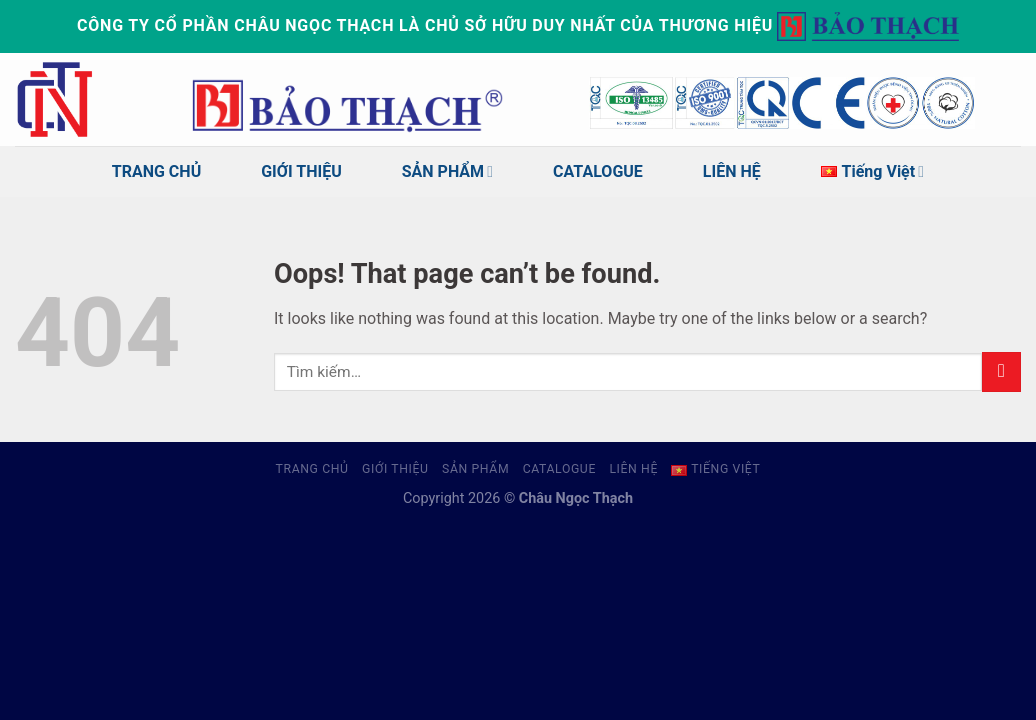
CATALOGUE (598, 171)
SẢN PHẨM (447, 171)
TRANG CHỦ (156, 171)
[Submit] (1001, 371)
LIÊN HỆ (732, 171)
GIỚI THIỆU (301, 171)
